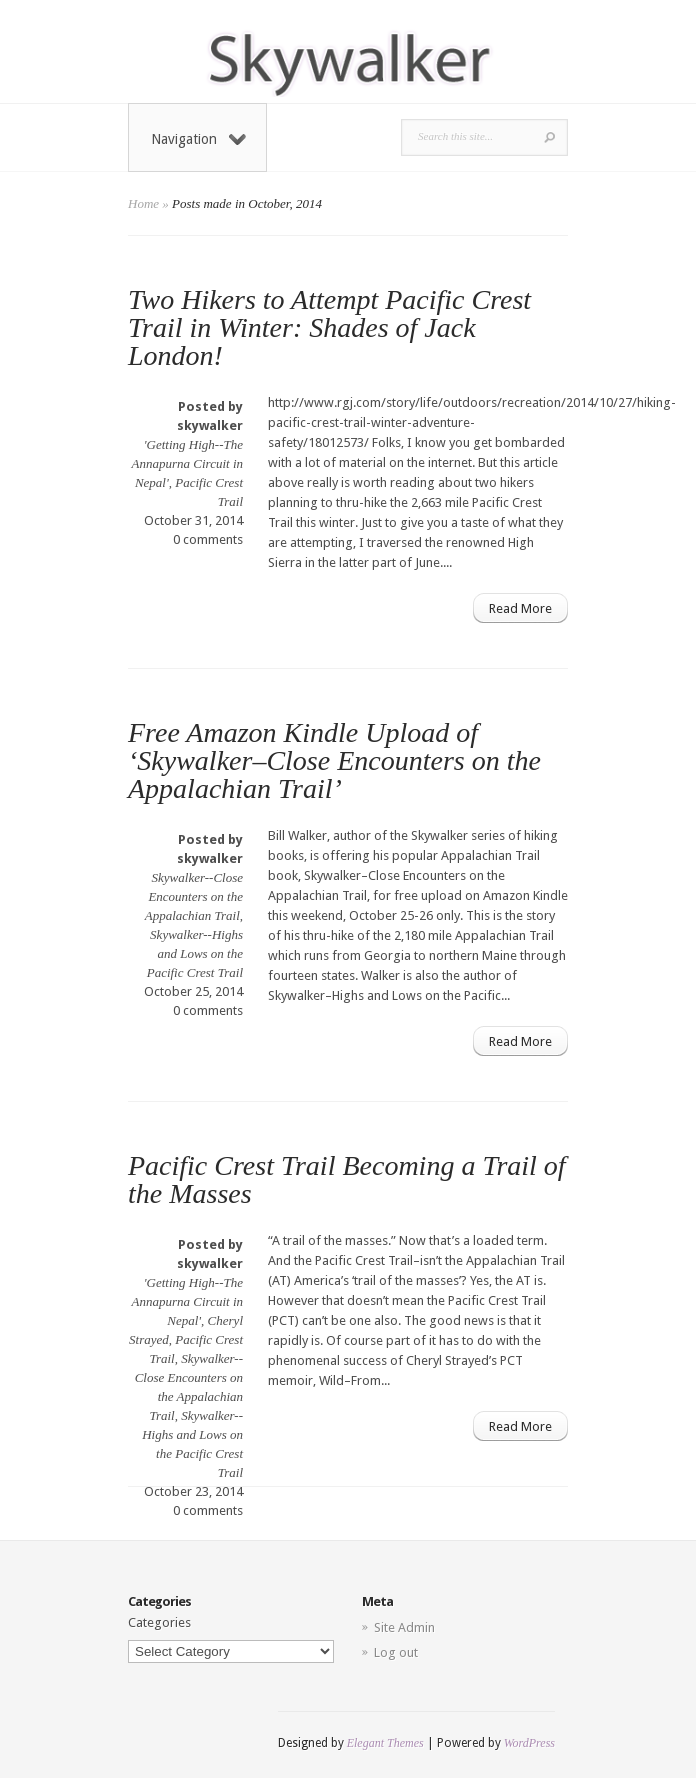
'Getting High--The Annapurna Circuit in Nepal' (187, 463)
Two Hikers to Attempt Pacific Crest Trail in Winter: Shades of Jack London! (329, 327)
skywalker (210, 425)
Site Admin (404, 1627)
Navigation (198, 139)
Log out (396, 1652)
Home (143, 203)
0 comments (208, 539)
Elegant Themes (385, 1743)
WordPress (529, 1743)
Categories (159, 1622)
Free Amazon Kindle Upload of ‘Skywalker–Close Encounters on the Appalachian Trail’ (334, 760)
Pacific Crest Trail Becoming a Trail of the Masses (347, 1179)
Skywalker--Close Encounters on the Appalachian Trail (194, 896)
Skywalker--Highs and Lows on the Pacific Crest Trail (195, 953)
